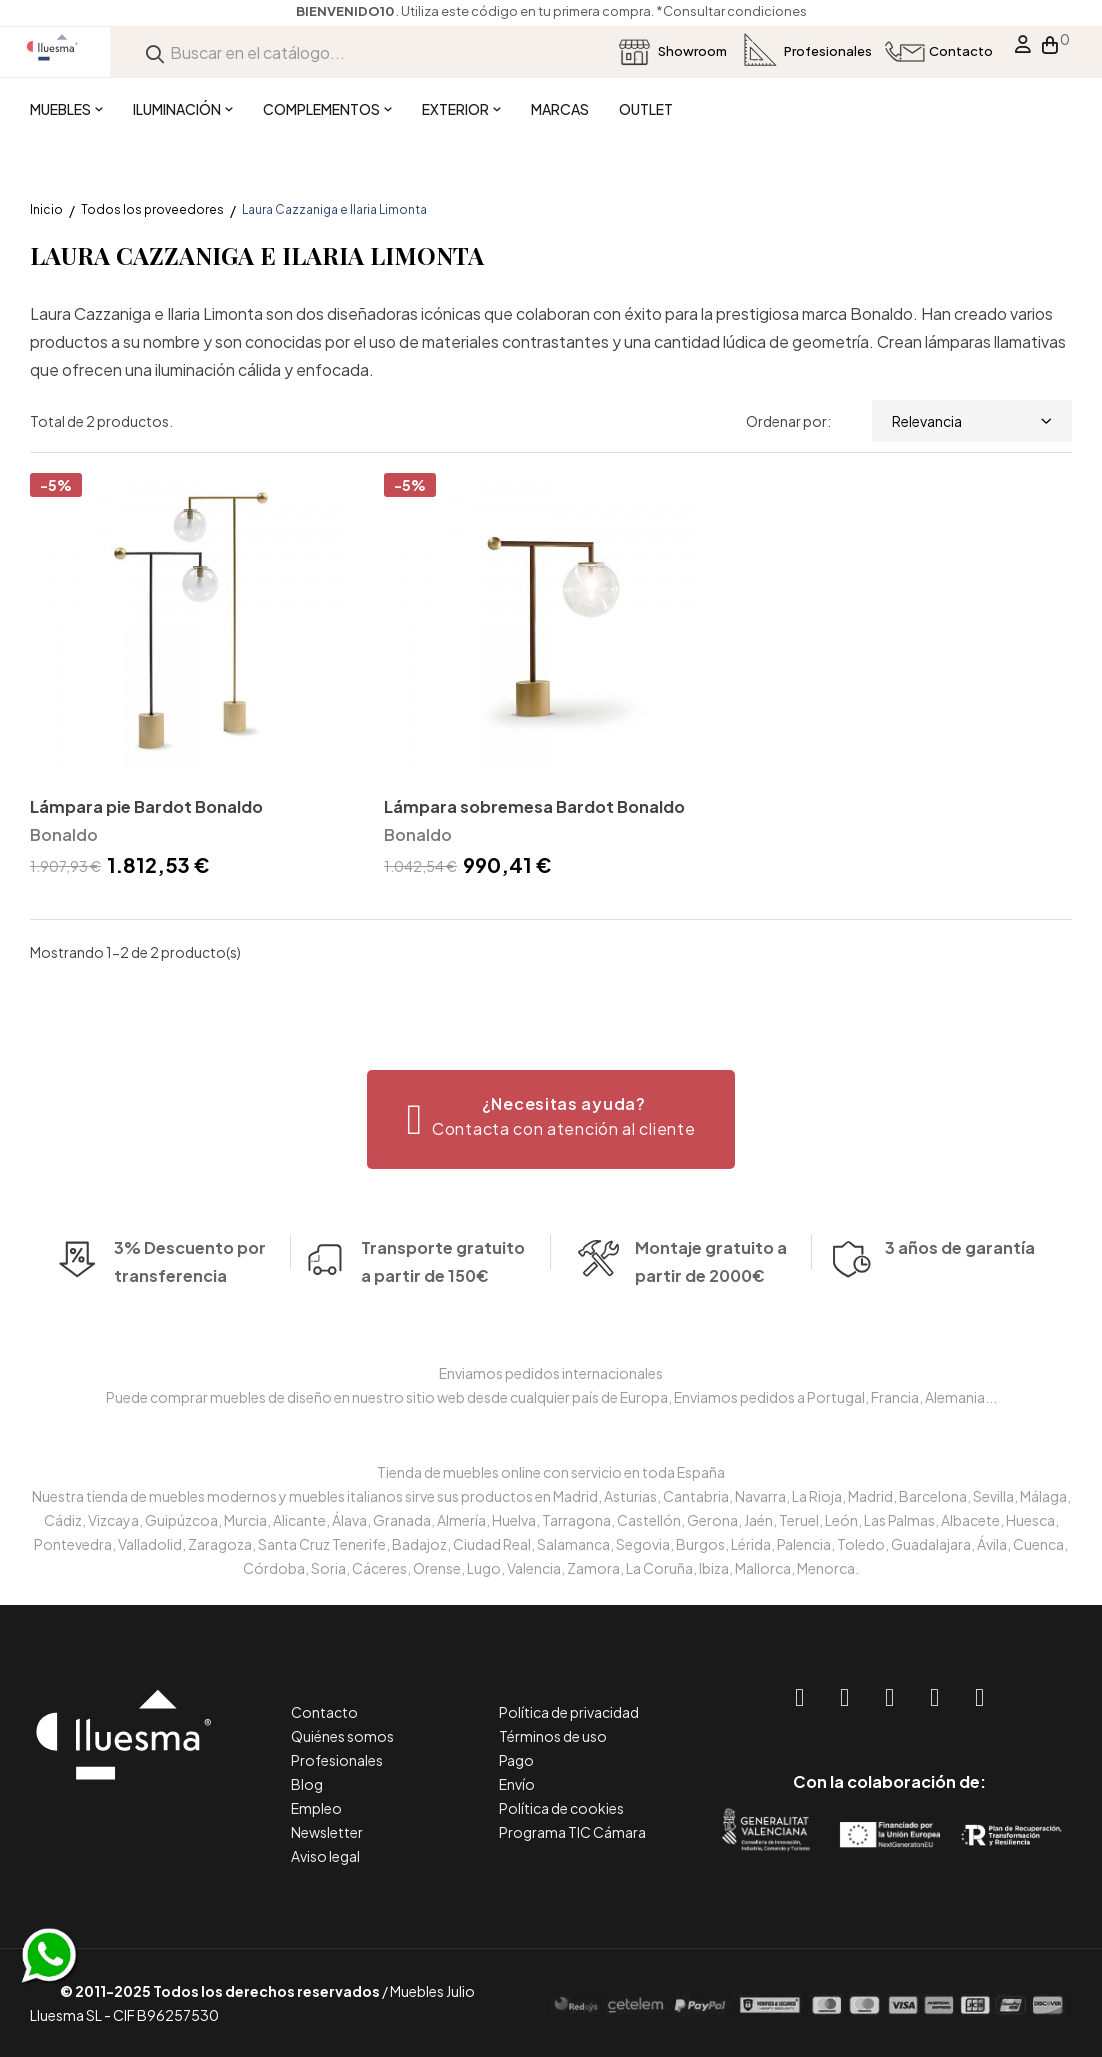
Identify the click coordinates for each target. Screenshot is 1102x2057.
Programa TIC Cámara (572, 1832)
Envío (517, 1784)
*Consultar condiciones (731, 11)
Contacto (324, 1712)
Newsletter (327, 1832)
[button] (551, 1119)
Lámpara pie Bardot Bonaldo (146, 806)
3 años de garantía (960, 1276)
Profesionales (337, 1760)
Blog (307, 1784)
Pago (516, 1760)
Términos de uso (553, 1736)
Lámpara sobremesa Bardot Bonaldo (534, 806)
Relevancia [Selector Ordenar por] (972, 421)
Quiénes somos (342, 1736)
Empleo (316, 1808)
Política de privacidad (569, 1712)
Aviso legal (325, 1856)
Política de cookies (561, 1808)
